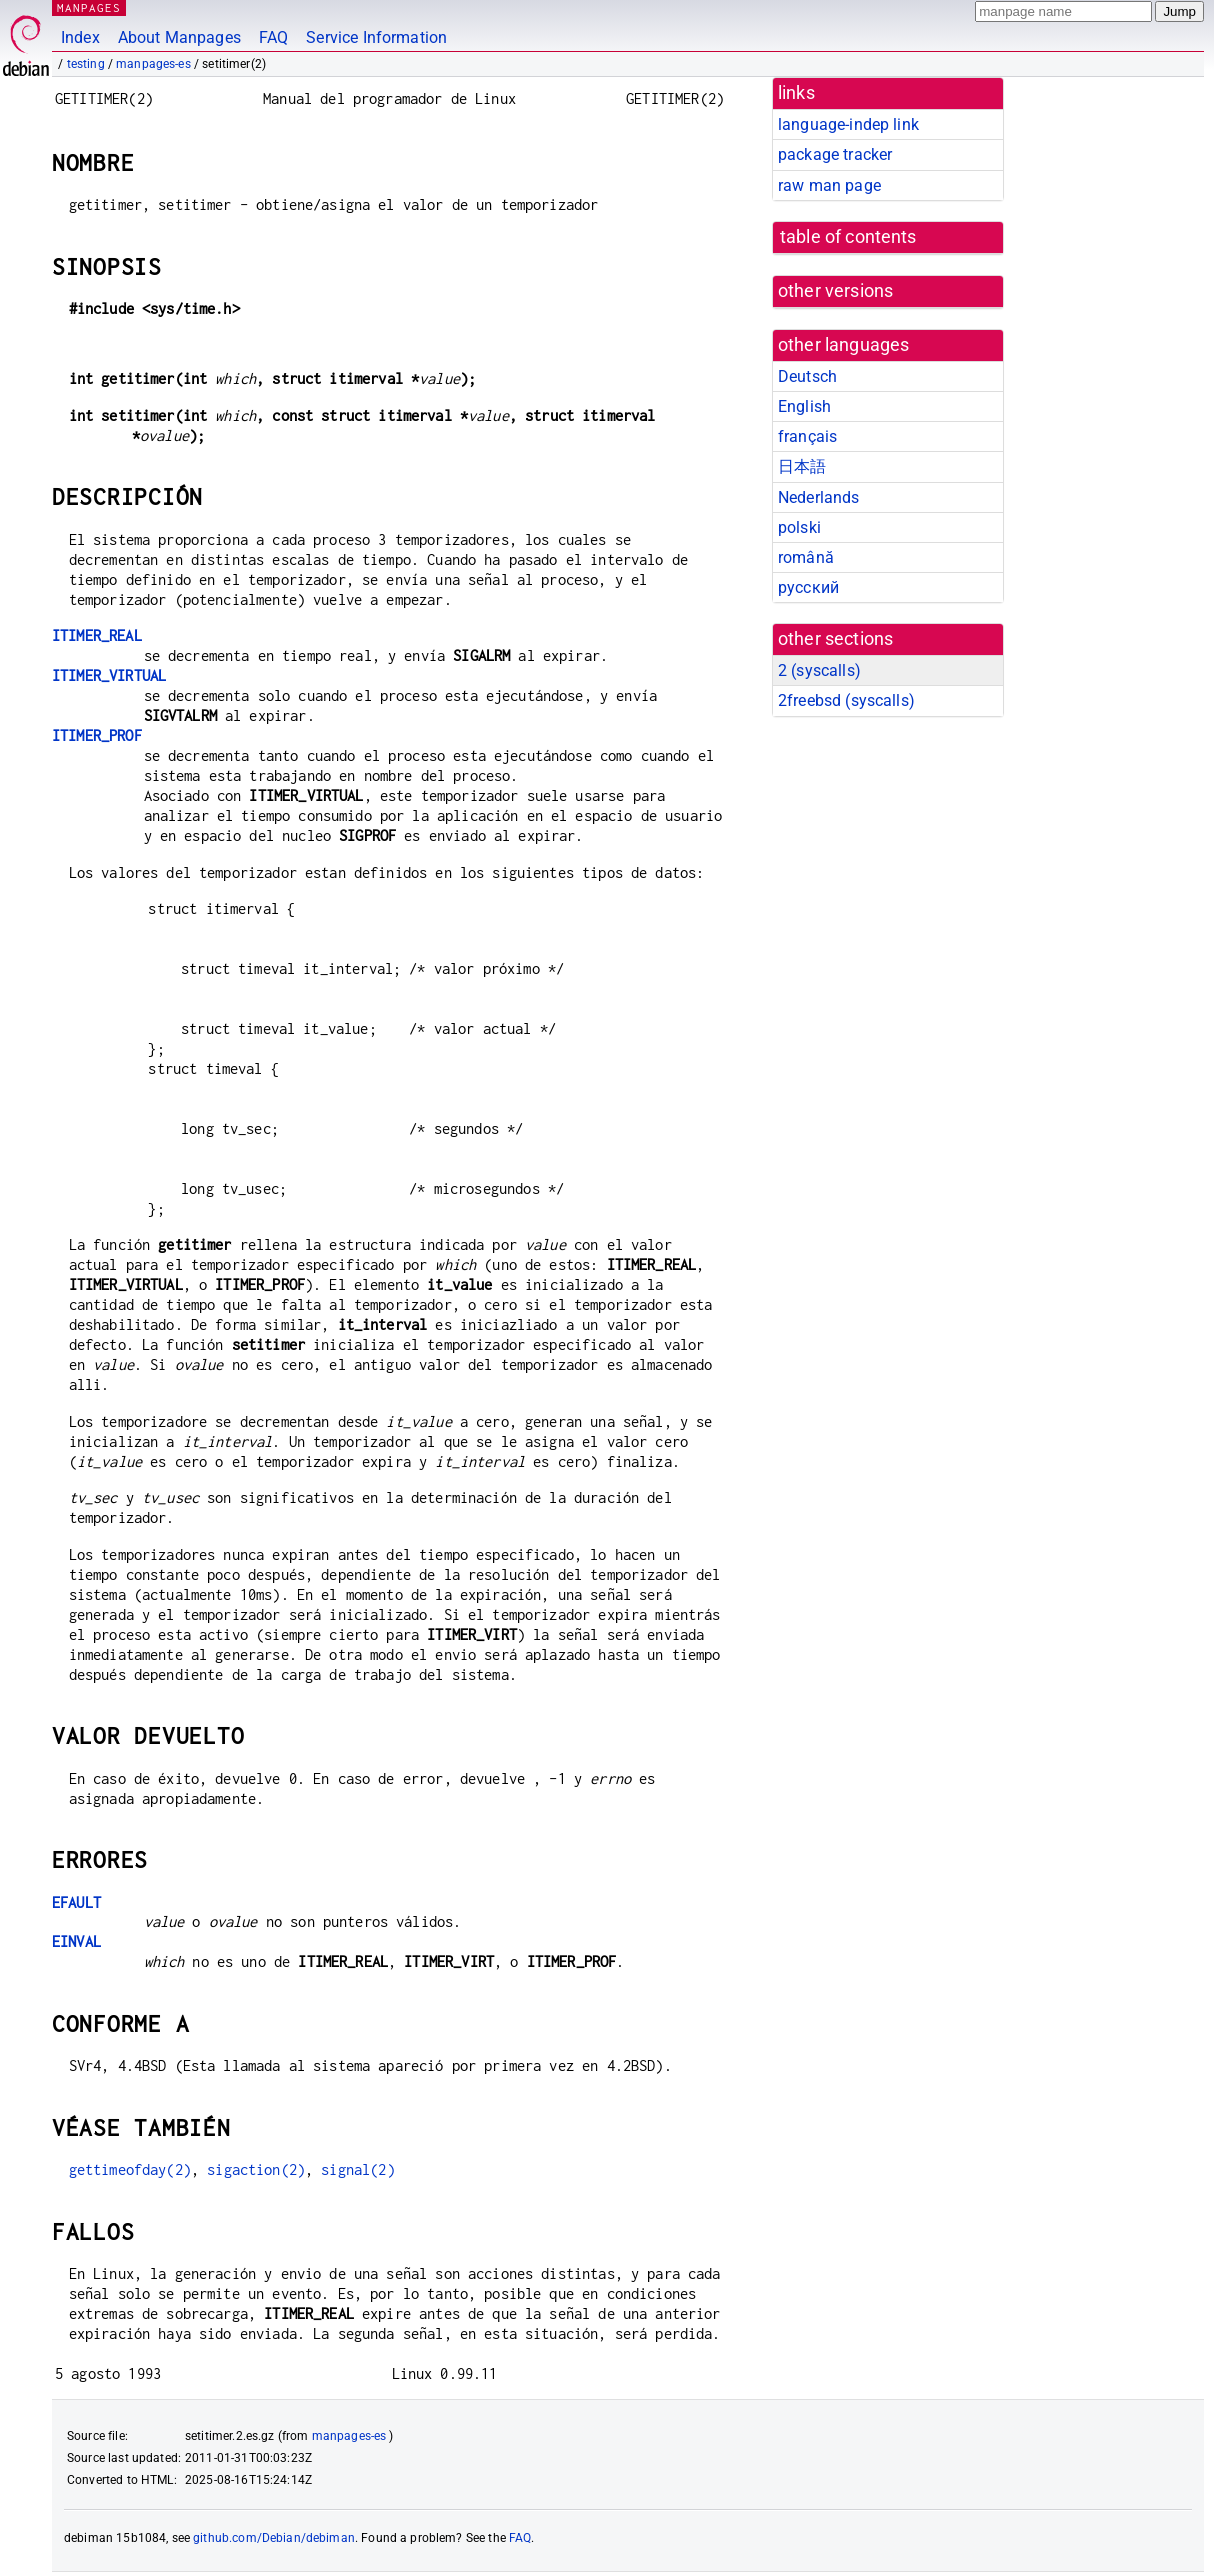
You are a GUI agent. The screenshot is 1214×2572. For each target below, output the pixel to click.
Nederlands (819, 497)
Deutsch (807, 376)
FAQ (273, 37)
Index (80, 37)
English (804, 406)
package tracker (835, 154)
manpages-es (153, 64)
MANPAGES (89, 7)
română (806, 557)
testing (86, 64)
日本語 (802, 466)
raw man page (829, 185)
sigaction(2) (256, 2169)
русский (808, 587)
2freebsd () (846, 700)
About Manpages (179, 37)
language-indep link (848, 124)
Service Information (376, 37)
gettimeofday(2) (130, 2169)
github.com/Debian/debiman (274, 2538)
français (807, 436)
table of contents (848, 237)
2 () (819, 670)
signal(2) (357, 2169)
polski (799, 527)
